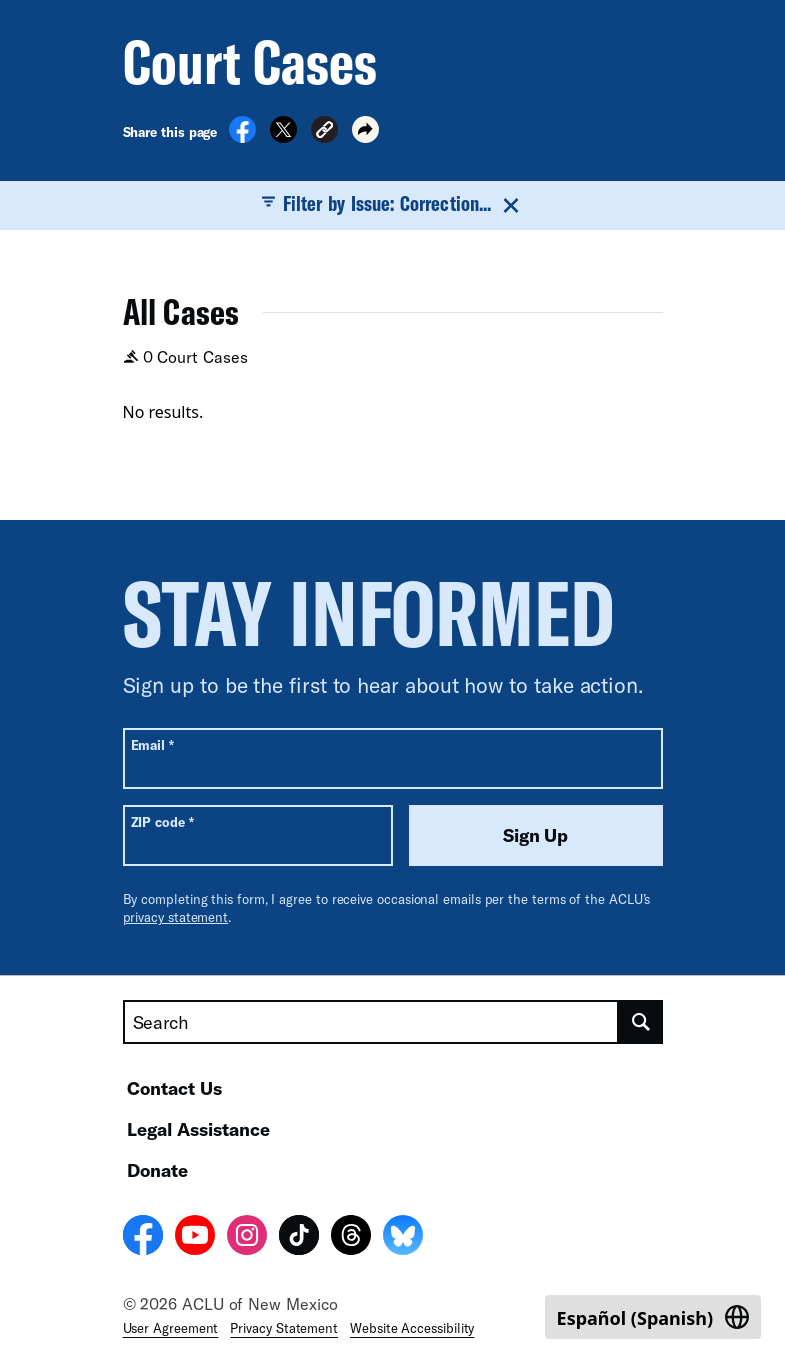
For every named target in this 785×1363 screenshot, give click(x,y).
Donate (157, 1170)
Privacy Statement (284, 1328)
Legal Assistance (198, 1129)
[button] (324, 132)
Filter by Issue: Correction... (392, 204)
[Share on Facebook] (242, 137)
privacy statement (176, 917)
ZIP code (162, 821)
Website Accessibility (412, 1328)
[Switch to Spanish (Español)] (653, 1317)
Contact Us (174, 1088)
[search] (641, 1022)
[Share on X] (283, 137)
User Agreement (171, 1328)
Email (152, 744)
